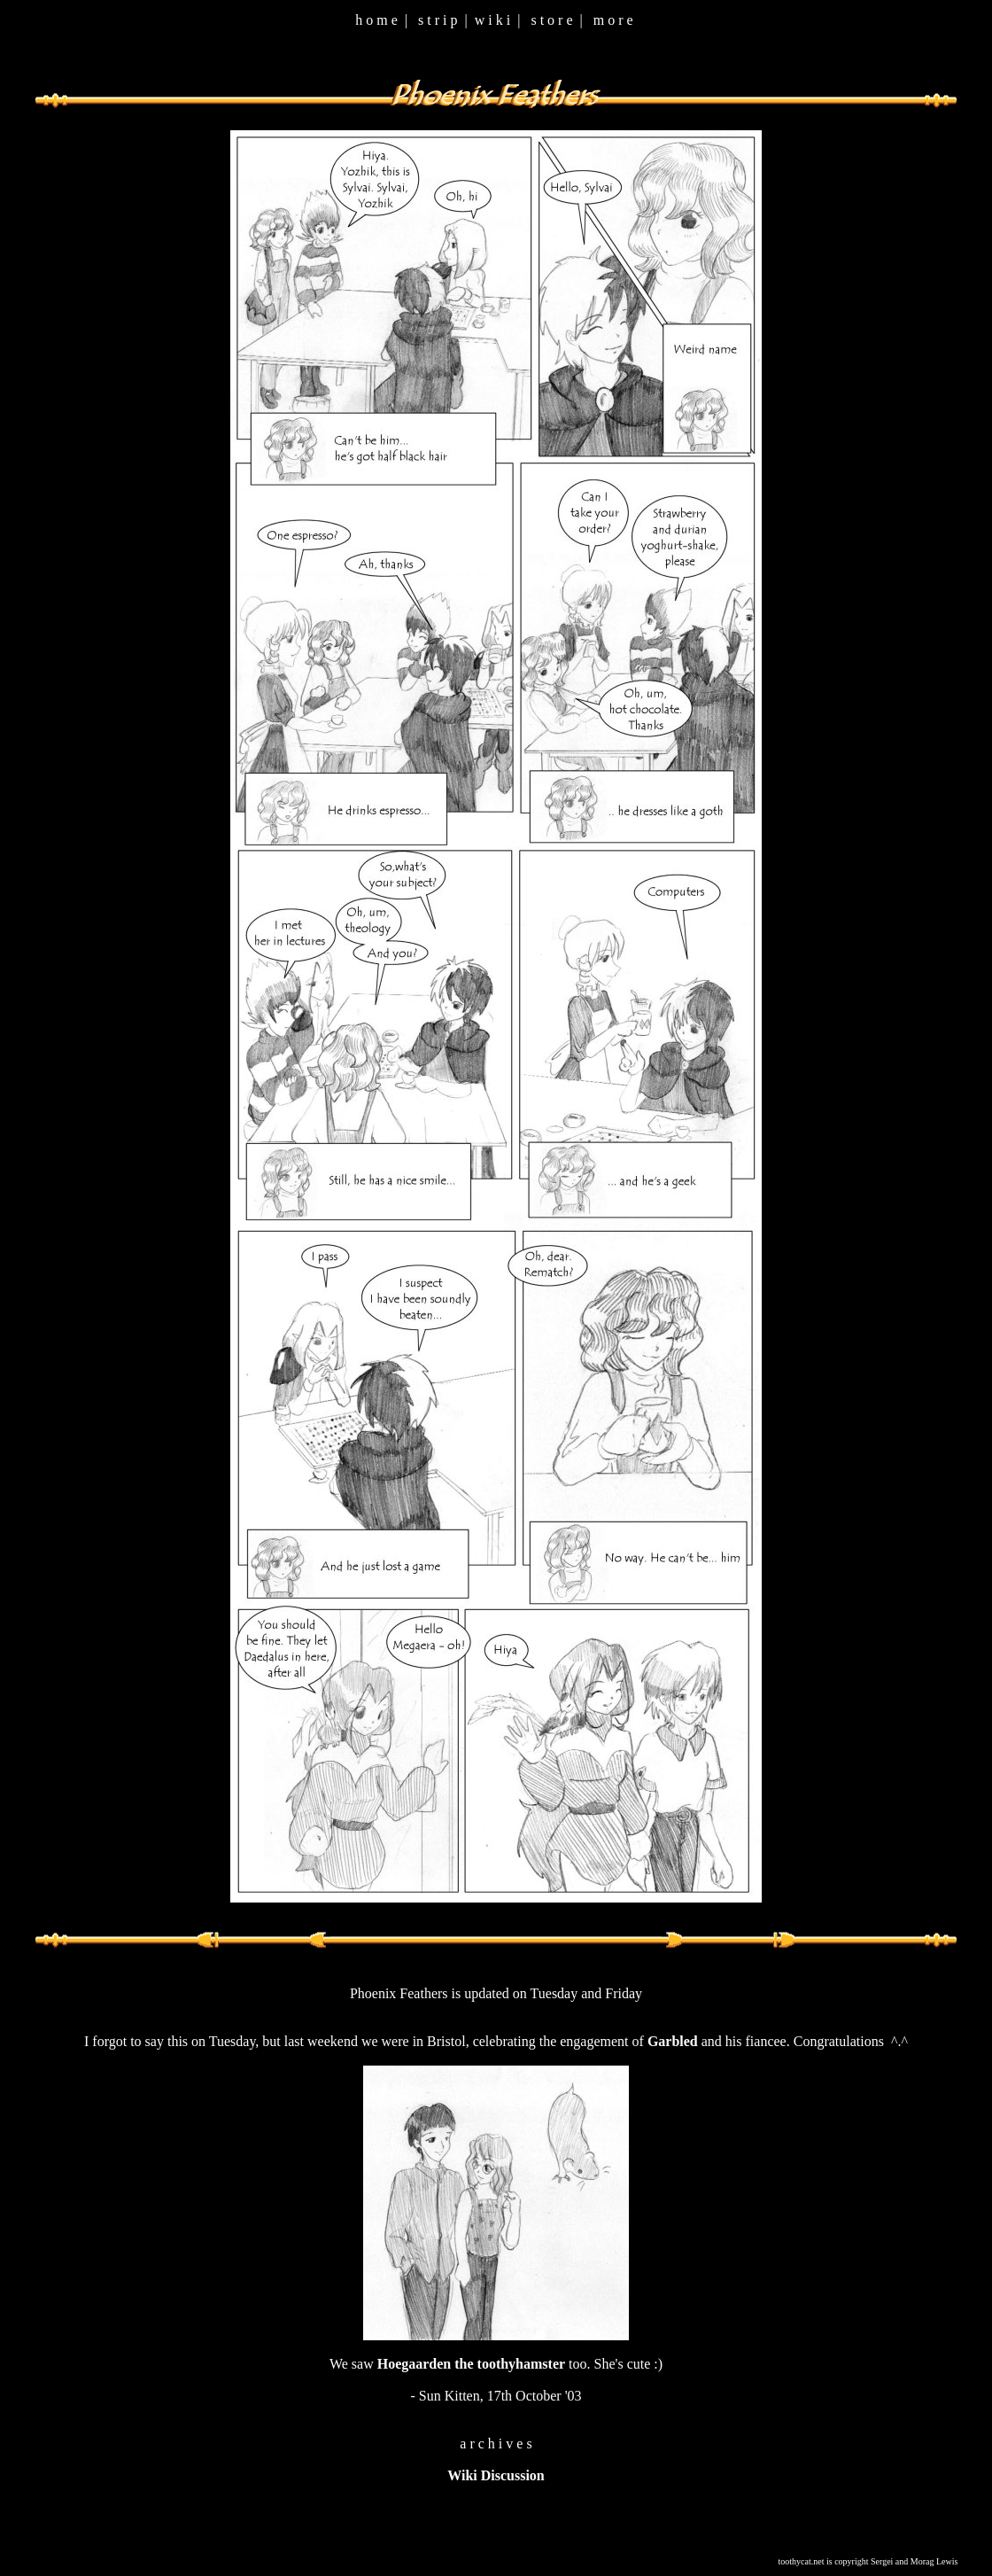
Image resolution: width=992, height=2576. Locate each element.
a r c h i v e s (495, 2443)
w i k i (492, 19)
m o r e (613, 19)
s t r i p (437, 19)
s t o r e (551, 19)
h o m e (376, 19)
